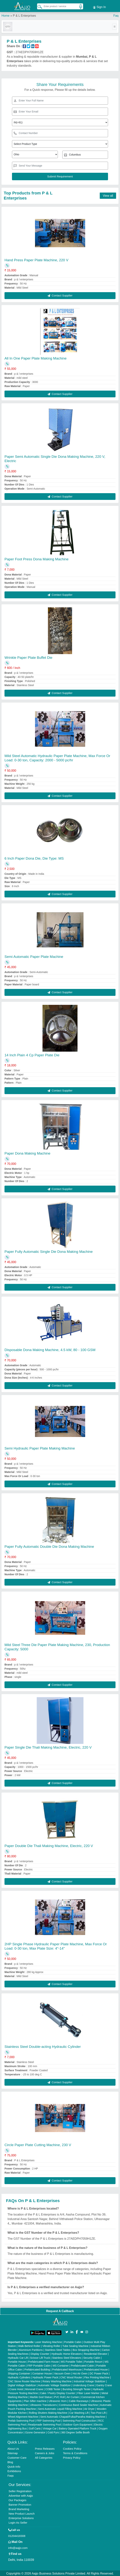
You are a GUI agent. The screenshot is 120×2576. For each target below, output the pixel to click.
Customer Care (17, 2456)
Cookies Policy (72, 2447)
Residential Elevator (95, 2353)
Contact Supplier (60, 294)
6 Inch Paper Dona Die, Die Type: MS (34, 858)
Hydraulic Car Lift (18, 2357)
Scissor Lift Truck (40, 2357)
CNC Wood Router (71, 2376)
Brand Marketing (19, 2508)
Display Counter (40, 2353)
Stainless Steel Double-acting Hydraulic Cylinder (42, 2046)
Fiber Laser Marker (88, 2392)
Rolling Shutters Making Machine (48, 2412)
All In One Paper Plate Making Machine (35, 358)
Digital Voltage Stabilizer (22, 2384)
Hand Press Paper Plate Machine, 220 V (36, 259)
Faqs (10, 2474)
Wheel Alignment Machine (23, 2415)
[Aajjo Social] (67, 2331)
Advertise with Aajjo (21, 2494)
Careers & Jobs (44, 2452)
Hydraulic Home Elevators (66, 2353)
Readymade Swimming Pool (44, 2423)
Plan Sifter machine (35, 2400)
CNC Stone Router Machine (24, 2380)
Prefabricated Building (37, 2368)
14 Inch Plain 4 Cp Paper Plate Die (32, 1054)
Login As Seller (18, 2521)
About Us (13, 2447)
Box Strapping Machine (86, 2349)
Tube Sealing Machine (75, 2345)
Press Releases (44, 2447)
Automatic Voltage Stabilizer (54, 2384)
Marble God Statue (41, 2396)
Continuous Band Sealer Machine (78, 2404)
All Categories (43, 2456)
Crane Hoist (16, 2388)
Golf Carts (35, 2427)
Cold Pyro (53, 2431)
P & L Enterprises (24, 14)
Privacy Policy (71, 2456)
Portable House (17, 2360)
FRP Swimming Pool (48, 2419)
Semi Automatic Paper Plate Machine (33, 956)
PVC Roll (59, 2396)
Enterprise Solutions (21, 2517)
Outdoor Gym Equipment (77, 2423)
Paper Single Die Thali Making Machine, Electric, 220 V (48, 1747)
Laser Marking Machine (48, 2341)
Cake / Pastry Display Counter (57, 2392)
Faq (116, 14)
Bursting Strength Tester (77, 2388)
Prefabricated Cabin (82, 2364)
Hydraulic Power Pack (45, 2376)
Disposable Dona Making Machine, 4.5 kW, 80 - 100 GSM (49, 1349)
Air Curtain (73, 2396)
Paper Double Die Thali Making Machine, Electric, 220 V (48, 1845)
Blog (10, 2461)
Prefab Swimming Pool (21, 2419)
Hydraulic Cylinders (19, 2376)
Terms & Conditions (75, 2452)
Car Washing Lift (79, 2412)
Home (5, 14)
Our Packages (17, 2499)
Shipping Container (19, 2372)
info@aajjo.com (18, 2547)
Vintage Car (50, 2427)
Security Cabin (91, 2357)
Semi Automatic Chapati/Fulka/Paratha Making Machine (72, 2415)
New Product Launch (22, 2512)
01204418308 (16, 2535)
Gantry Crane (104, 2384)
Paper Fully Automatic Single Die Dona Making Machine (48, 1251)
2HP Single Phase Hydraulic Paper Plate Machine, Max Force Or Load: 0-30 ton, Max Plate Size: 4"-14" (55, 1945)
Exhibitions (14, 2470)
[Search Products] (38, 6)
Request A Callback (60, 2310)
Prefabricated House (96, 2368)
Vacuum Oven (62, 2372)
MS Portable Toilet (71, 2360)
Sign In (99, 6)
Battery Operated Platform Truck (77, 2427)
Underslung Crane (83, 2384)
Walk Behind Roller (29, 2345)
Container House (42, 2372)
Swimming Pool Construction (79, 2419)
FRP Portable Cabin (39, 2364)
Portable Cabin (73, 2341)
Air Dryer (89, 2408)
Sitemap (12, 2452)
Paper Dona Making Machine (27, 1153)
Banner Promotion (20, 2503)
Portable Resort (93, 2360)
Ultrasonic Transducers (43, 2404)
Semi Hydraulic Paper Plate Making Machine (39, 1448)
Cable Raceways (79, 2400)
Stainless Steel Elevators (66, 2357)
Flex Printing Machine (97, 2376)
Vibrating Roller (51, 2345)
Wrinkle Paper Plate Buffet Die (28, 657)
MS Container (61, 2364)
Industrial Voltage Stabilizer (89, 2380)
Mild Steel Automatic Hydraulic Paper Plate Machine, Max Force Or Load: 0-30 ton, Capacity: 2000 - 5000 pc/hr (57, 757)
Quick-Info (13, 2465)
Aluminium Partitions (31, 2349)
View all (108, 195)
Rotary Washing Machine (57, 2380)
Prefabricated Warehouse (67, 2368)
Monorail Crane (34, 2388)
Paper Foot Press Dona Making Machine (36, 559)
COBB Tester (52, 2388)
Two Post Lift (98, 2412)
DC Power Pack (99, 2372)
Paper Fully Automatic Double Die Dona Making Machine (49, 1546)
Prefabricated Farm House (43, 2360)
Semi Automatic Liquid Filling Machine (60, 2408)
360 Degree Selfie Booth (75, 2431)
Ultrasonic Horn (58, 2400)
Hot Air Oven (80, 2372)
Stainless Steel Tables (58, 2349)
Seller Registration (20, 2490)
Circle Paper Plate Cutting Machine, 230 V (37, 2144)
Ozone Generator (35, 2431)
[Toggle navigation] (114, 26)
